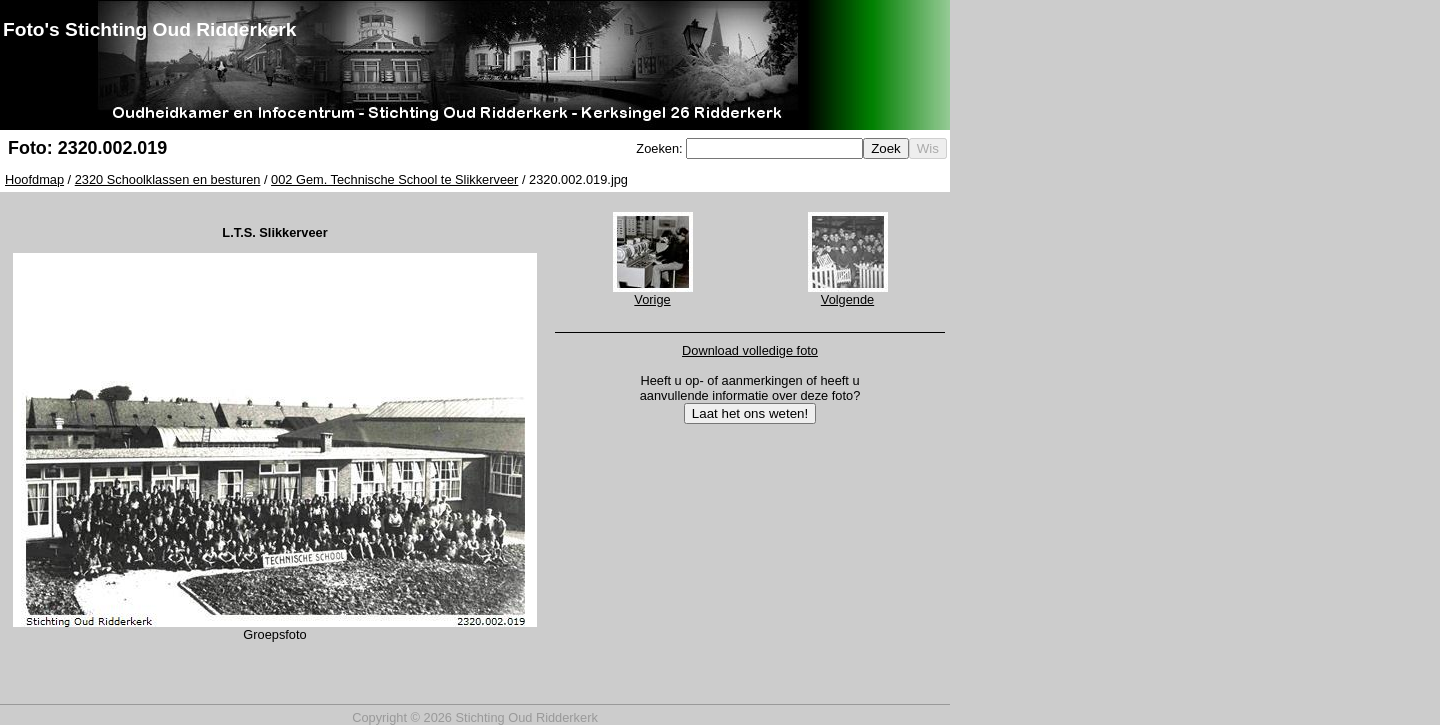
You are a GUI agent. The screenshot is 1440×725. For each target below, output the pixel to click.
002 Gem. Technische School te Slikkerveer (394, 179)
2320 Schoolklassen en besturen (168, 179)
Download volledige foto (750, 350)
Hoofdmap (34, 179)
